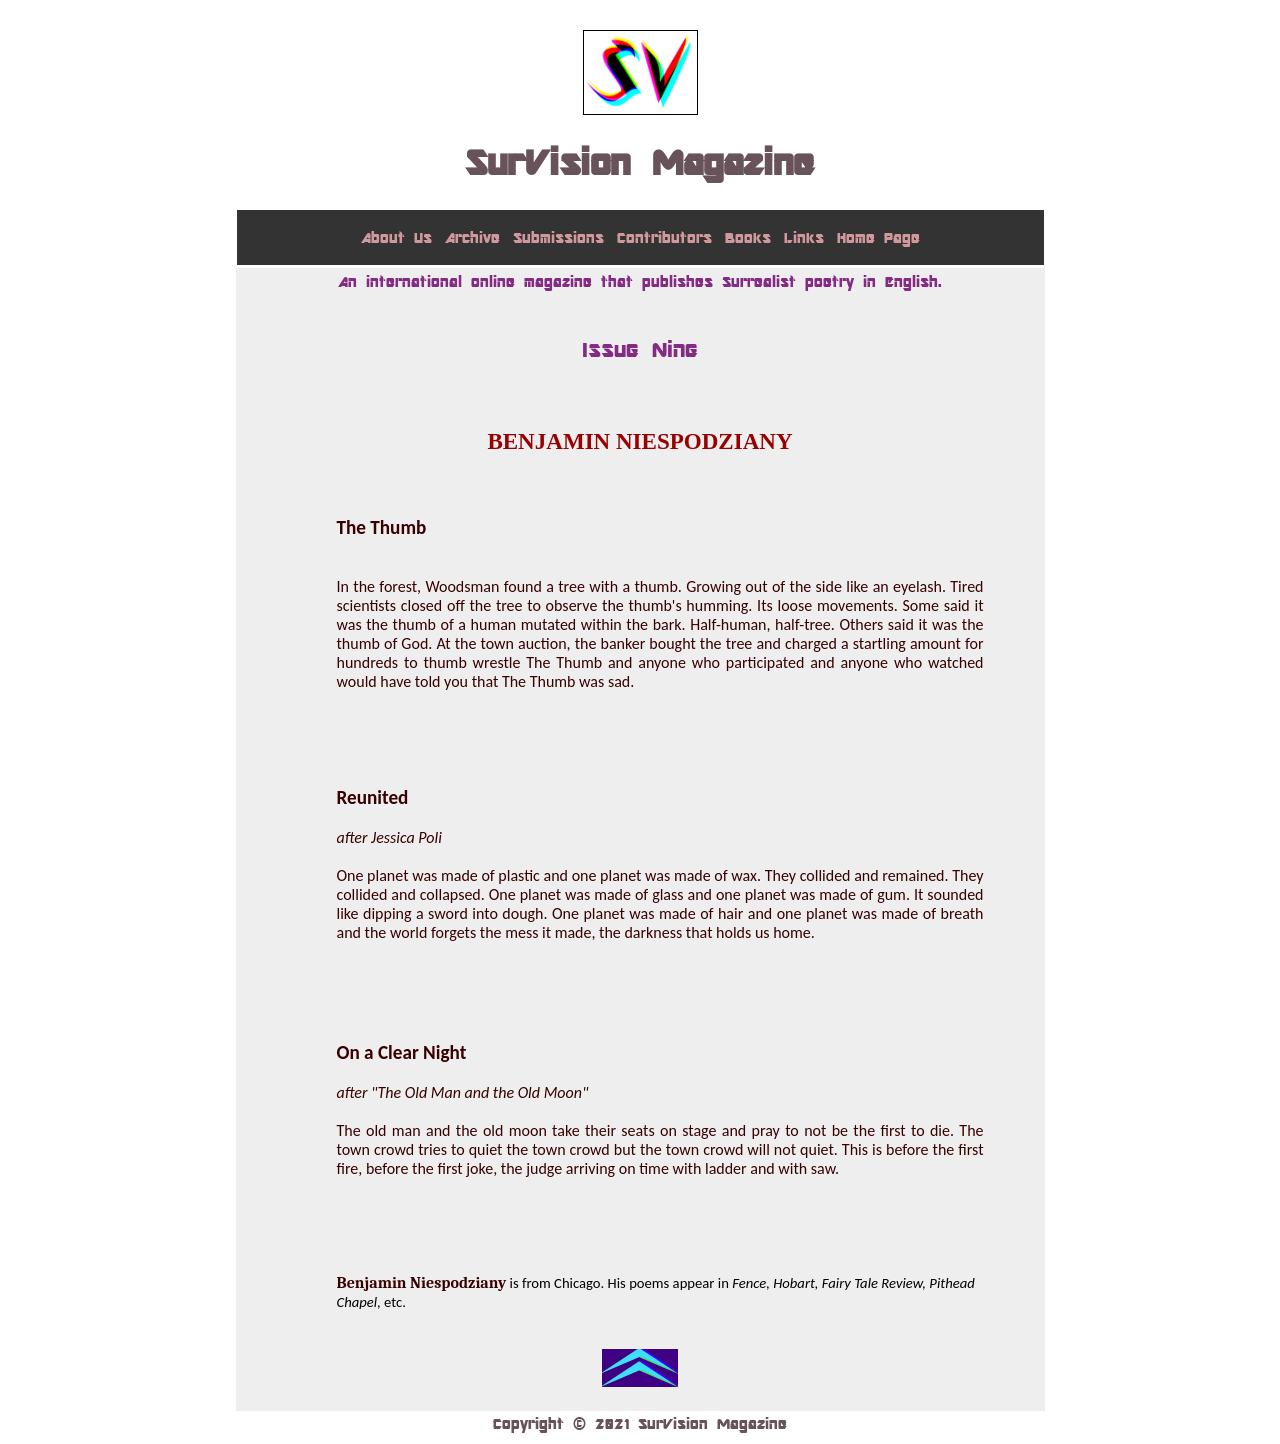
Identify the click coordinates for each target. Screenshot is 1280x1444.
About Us (396, 237)
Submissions (558, 237)
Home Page (878, 237)
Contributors (664, 237)
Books (748, 237)
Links (804, 237)
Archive (472, 237)
